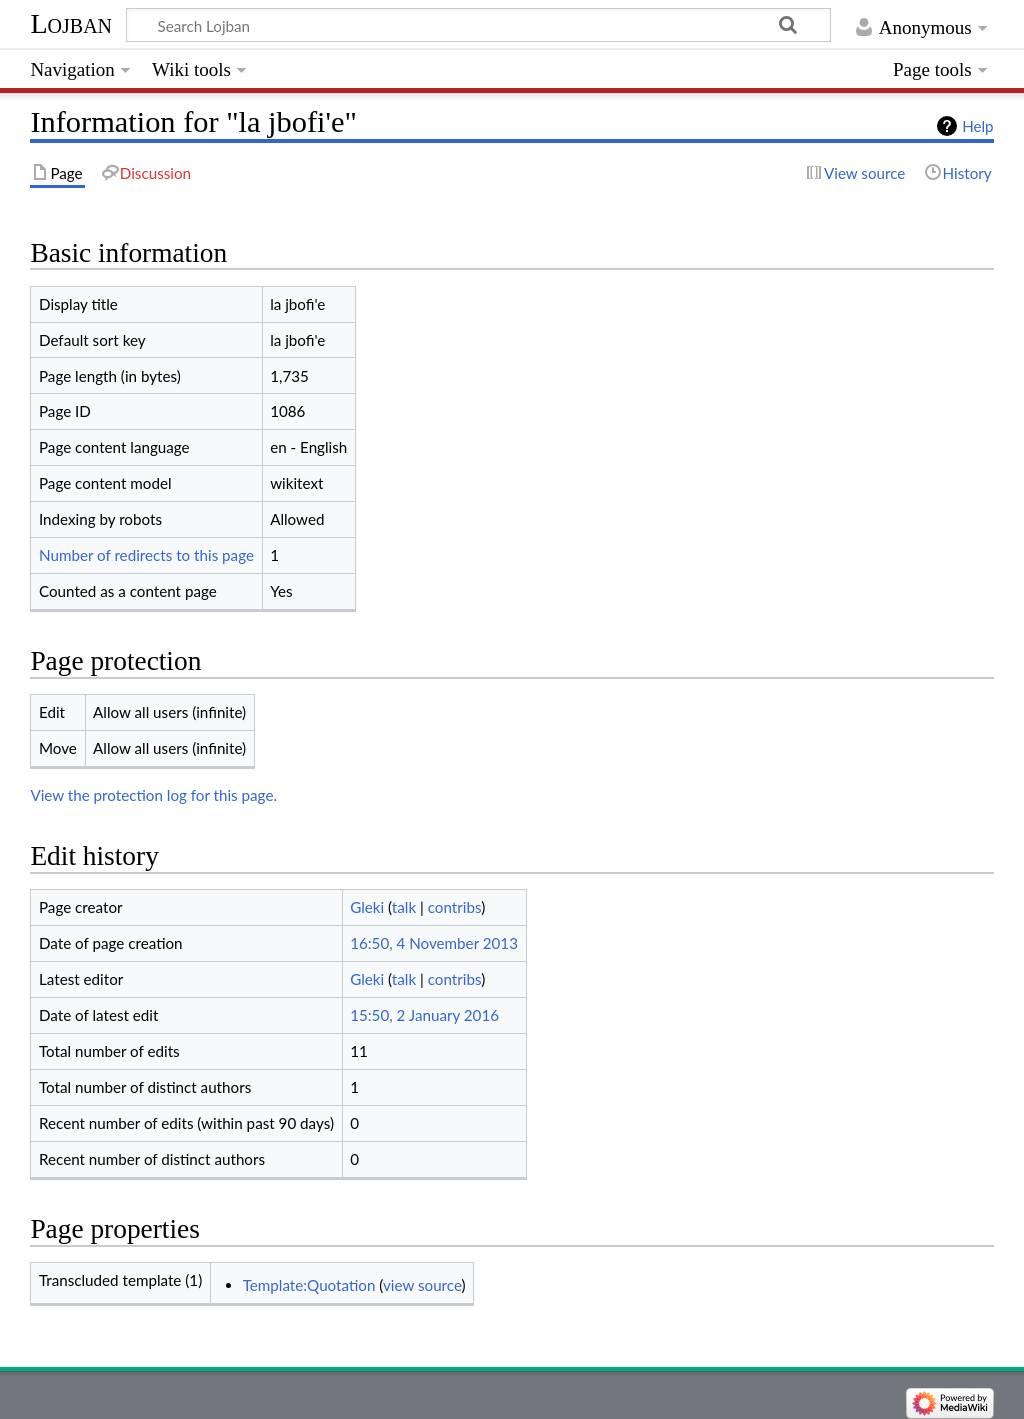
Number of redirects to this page (146, 555)
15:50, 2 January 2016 (424, 1015)
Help (977, 126)
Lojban (71, 23)
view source (422, 1285)
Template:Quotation (309, 1285)
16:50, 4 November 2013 (434, 943)
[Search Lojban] (478, 25)
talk (404, 907)
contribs (454, 907)
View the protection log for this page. (153, 795)
